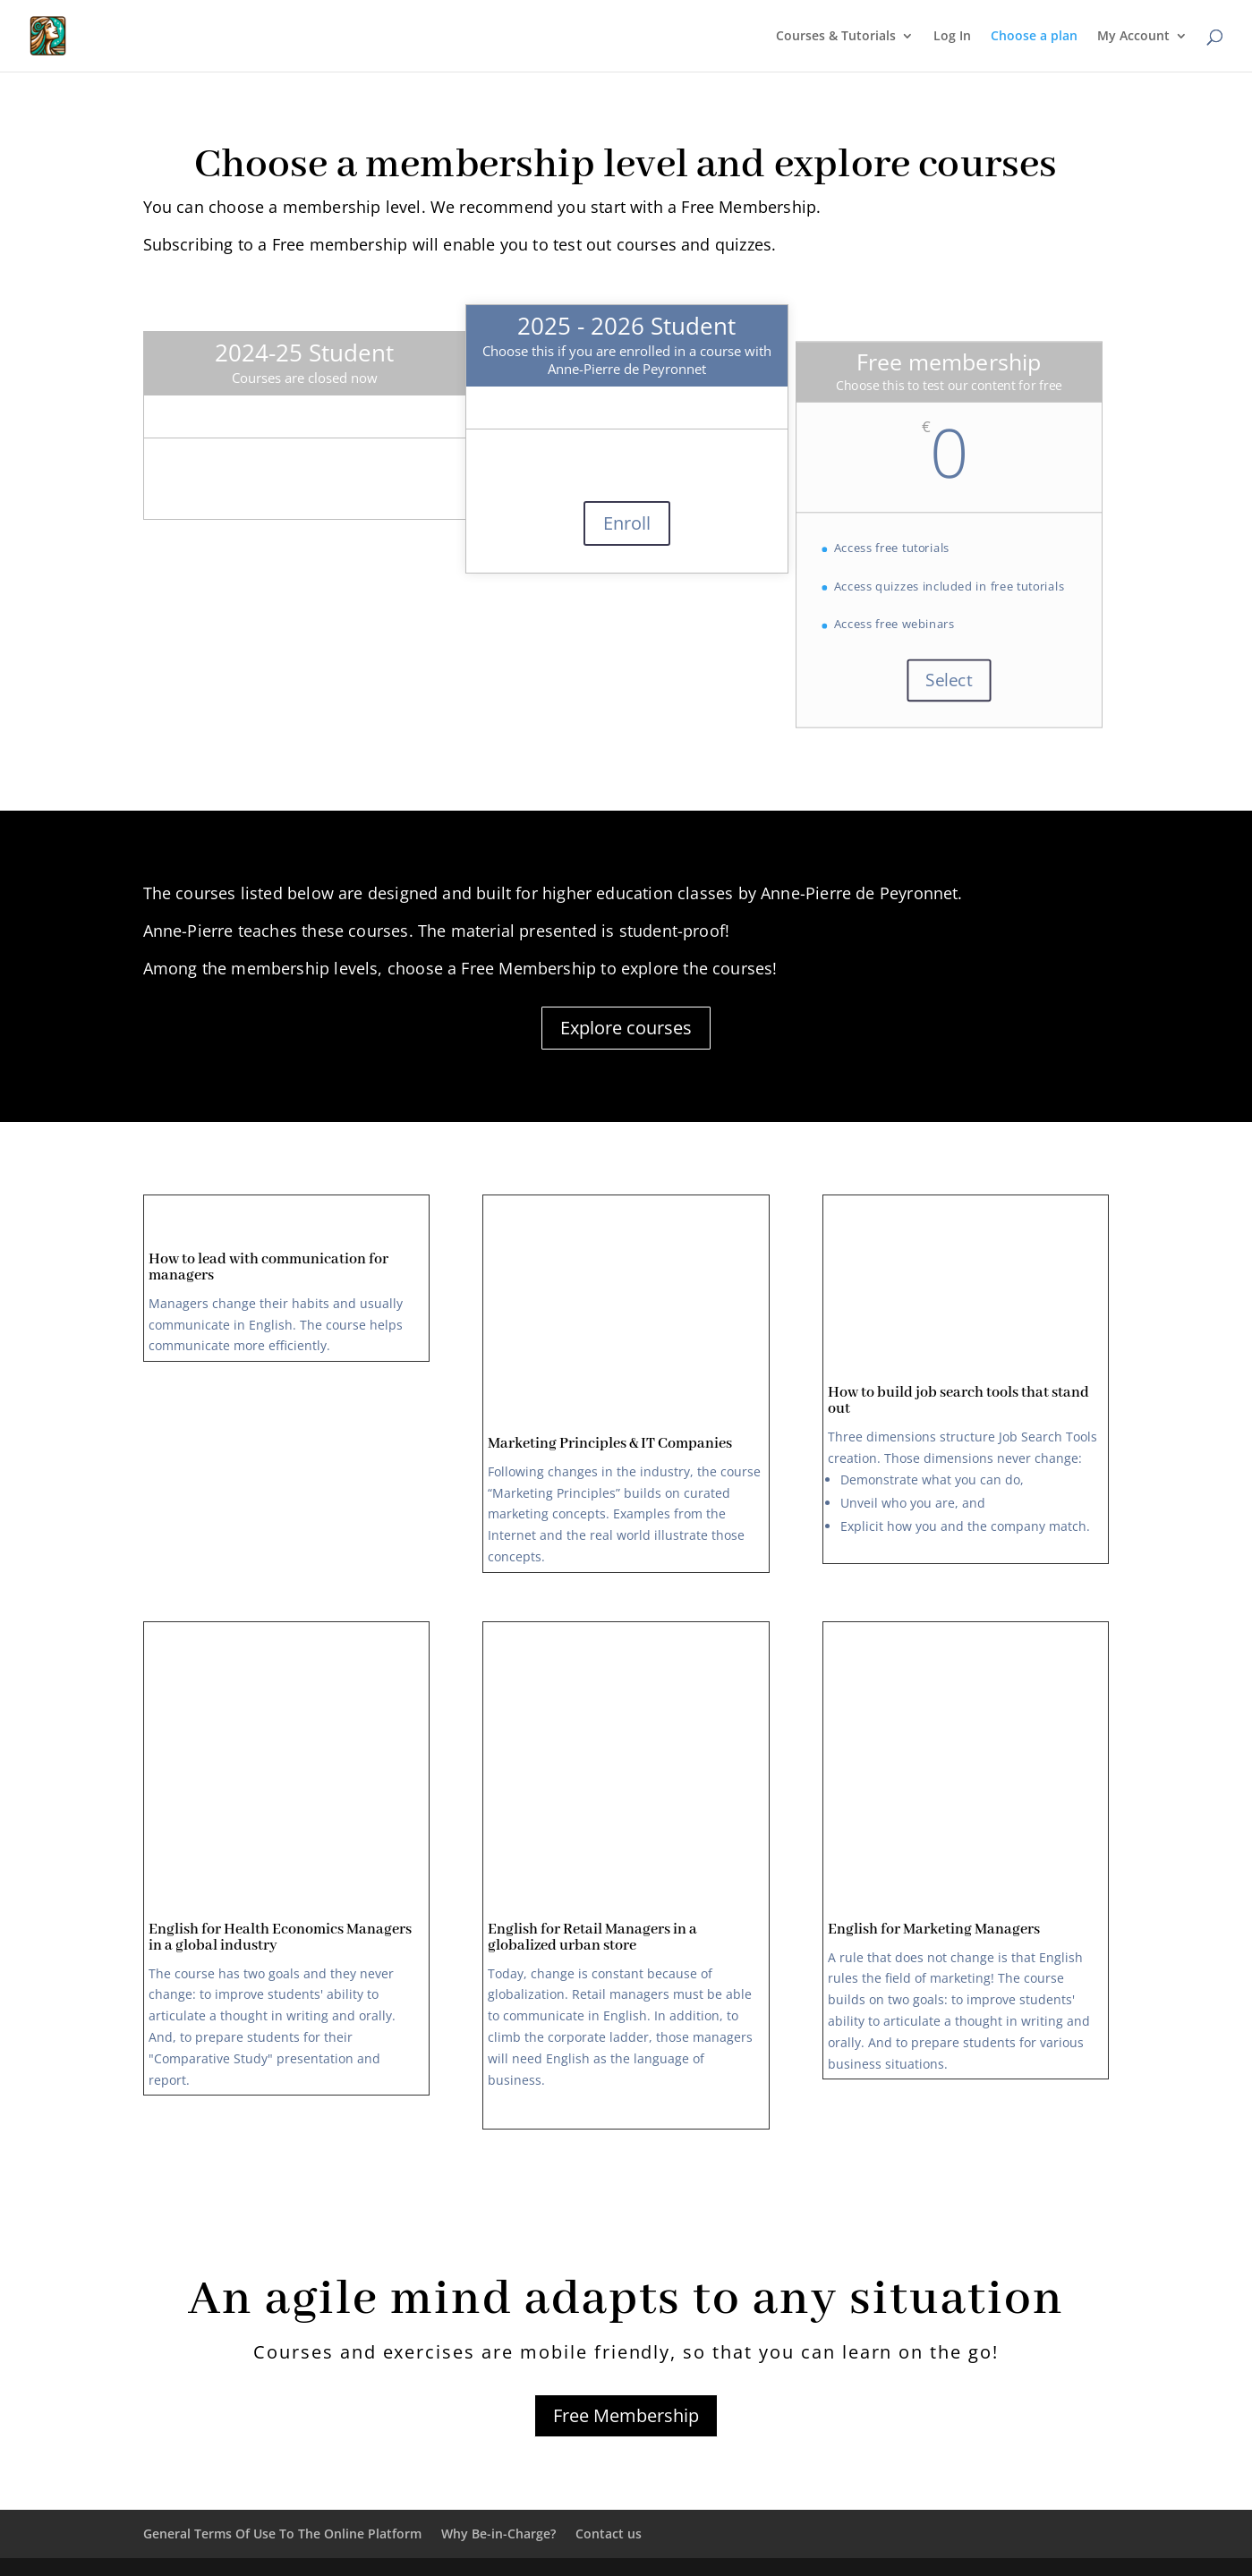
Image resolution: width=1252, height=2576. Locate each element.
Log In (952, 37)
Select (948, 680)
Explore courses (626, 1028)
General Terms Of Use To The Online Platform (282, 2533)
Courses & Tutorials (836, 37)
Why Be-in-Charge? (498, 2533)
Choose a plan (1034, 37)
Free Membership (626, 2415)
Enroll (627, 523)
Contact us (608, 2533)
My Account (1133, 37)
